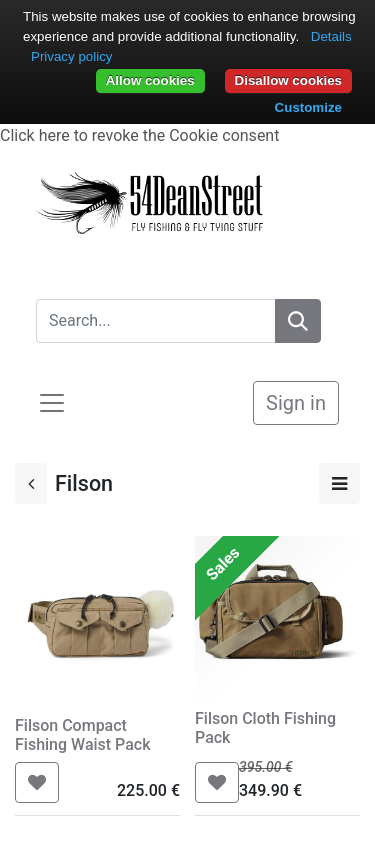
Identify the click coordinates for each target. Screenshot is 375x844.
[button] (37, 782)
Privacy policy (71, 56)
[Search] (298, 321)
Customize (308, 107)
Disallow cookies (288, 80)
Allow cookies (150, 80)
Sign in (296, 403)
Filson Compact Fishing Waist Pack (83, 735)
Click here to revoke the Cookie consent (139, 135)
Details (331, 36)
